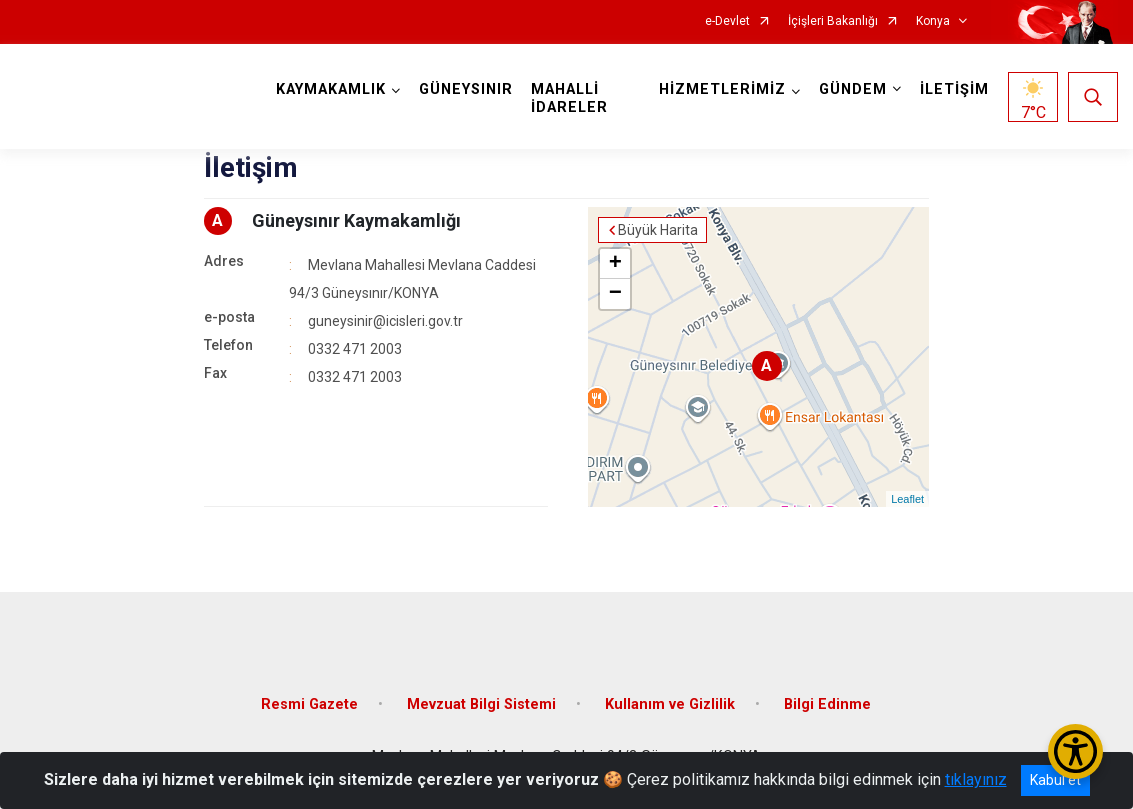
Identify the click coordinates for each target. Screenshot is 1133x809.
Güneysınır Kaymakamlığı (356, 220)
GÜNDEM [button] (853, 89)
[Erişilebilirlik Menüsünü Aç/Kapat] (1075, 751)
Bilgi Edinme (827, 704)
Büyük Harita (658, 230)
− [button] (615, 294)
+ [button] (615, 264)
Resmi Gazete (309, 704)
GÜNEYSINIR (466, 89)
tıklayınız (976, 779)
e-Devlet (727, 21)
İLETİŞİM (954, 89)
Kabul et (1055, 780)
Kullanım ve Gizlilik (670, 704)
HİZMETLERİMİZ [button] (722, 89)
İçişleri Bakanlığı (833, 21)
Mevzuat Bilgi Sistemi (481, 704)
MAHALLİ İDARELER (569, 98)
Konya (933, 21)
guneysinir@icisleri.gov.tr (385, 321)
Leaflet (907, 499)
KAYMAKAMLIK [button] (331, 89)
